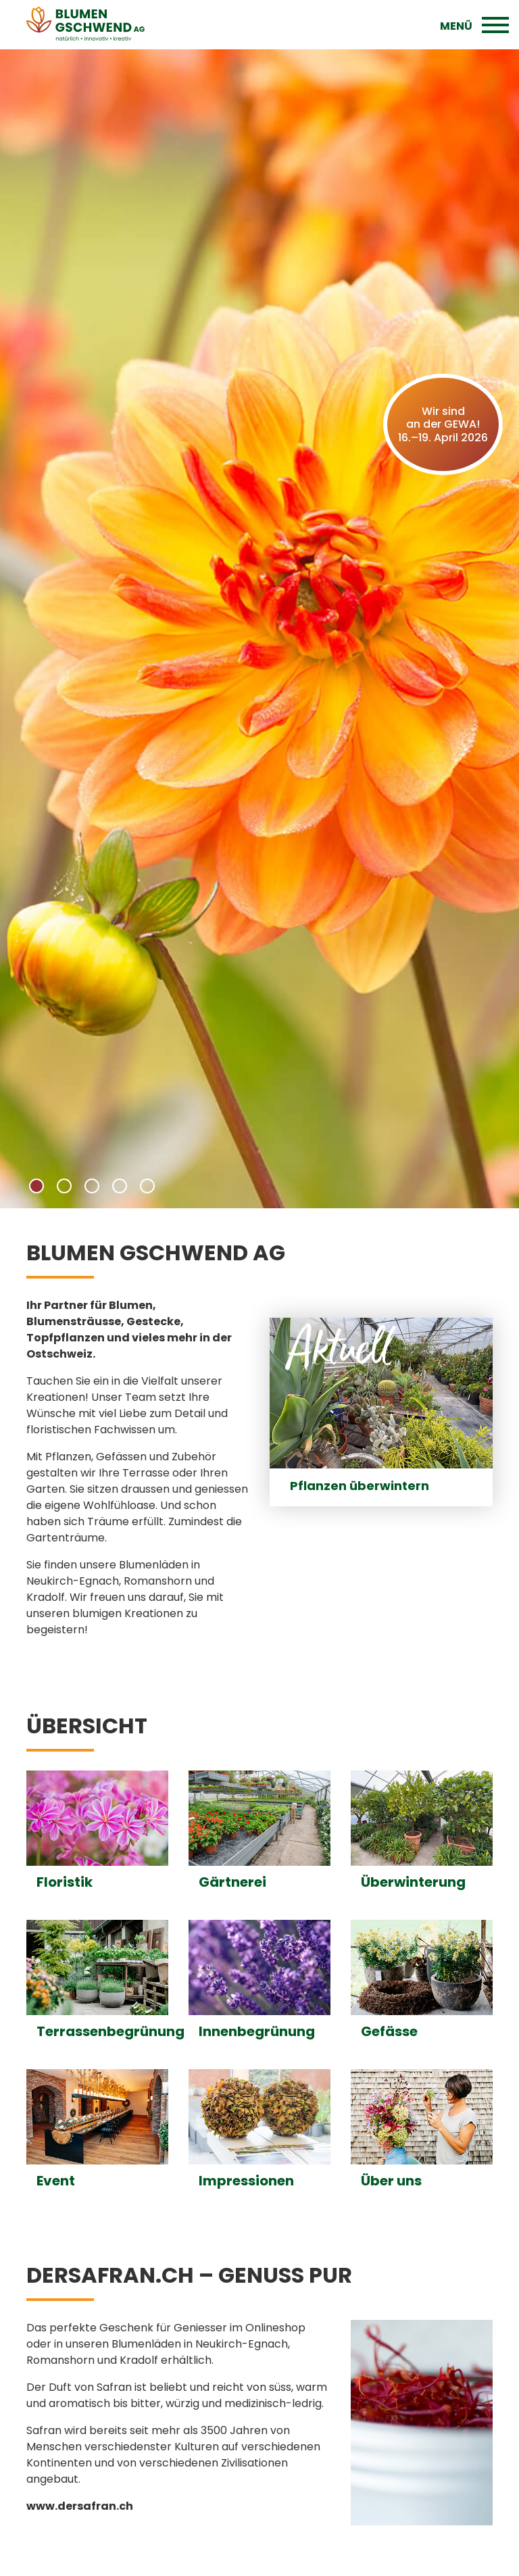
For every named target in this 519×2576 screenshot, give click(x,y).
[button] (36, 1186)
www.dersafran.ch (79, 2506)
